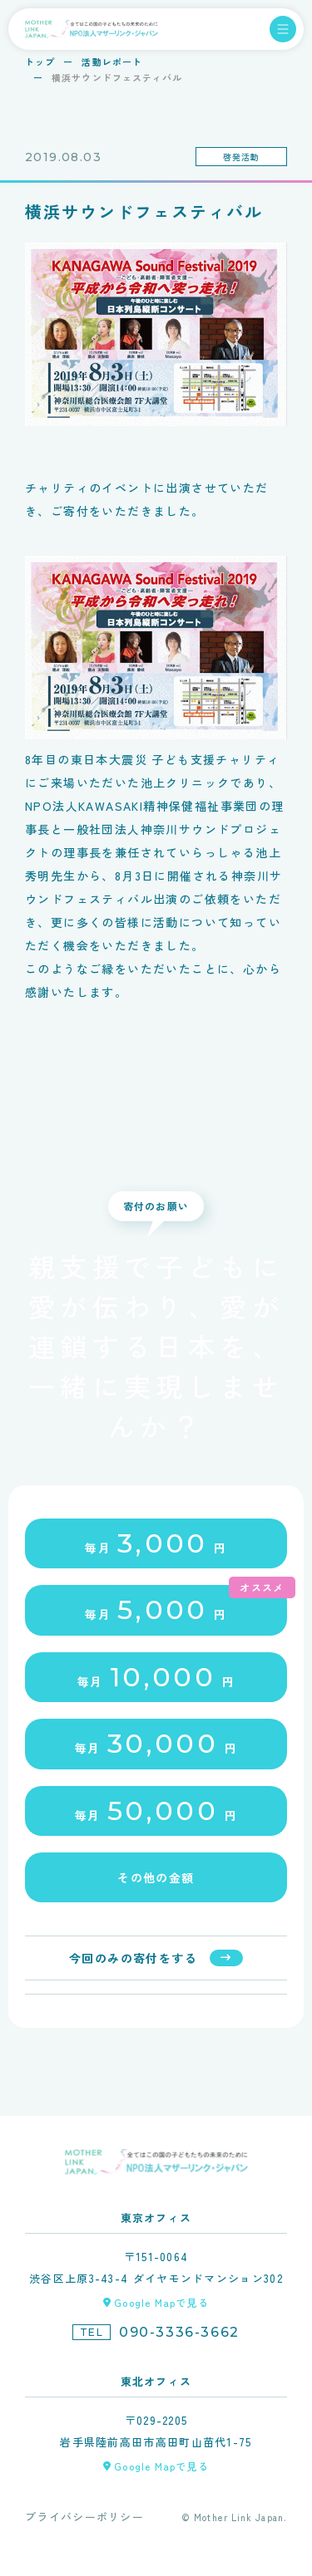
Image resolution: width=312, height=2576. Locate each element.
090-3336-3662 (179, 2332)
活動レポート (112, 61)
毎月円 (155, 1543)
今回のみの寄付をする (133, 1958)
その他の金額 (155, 1877)
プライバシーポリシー (84, 2516)
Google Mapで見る (161, 2302)
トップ (40, 61)
